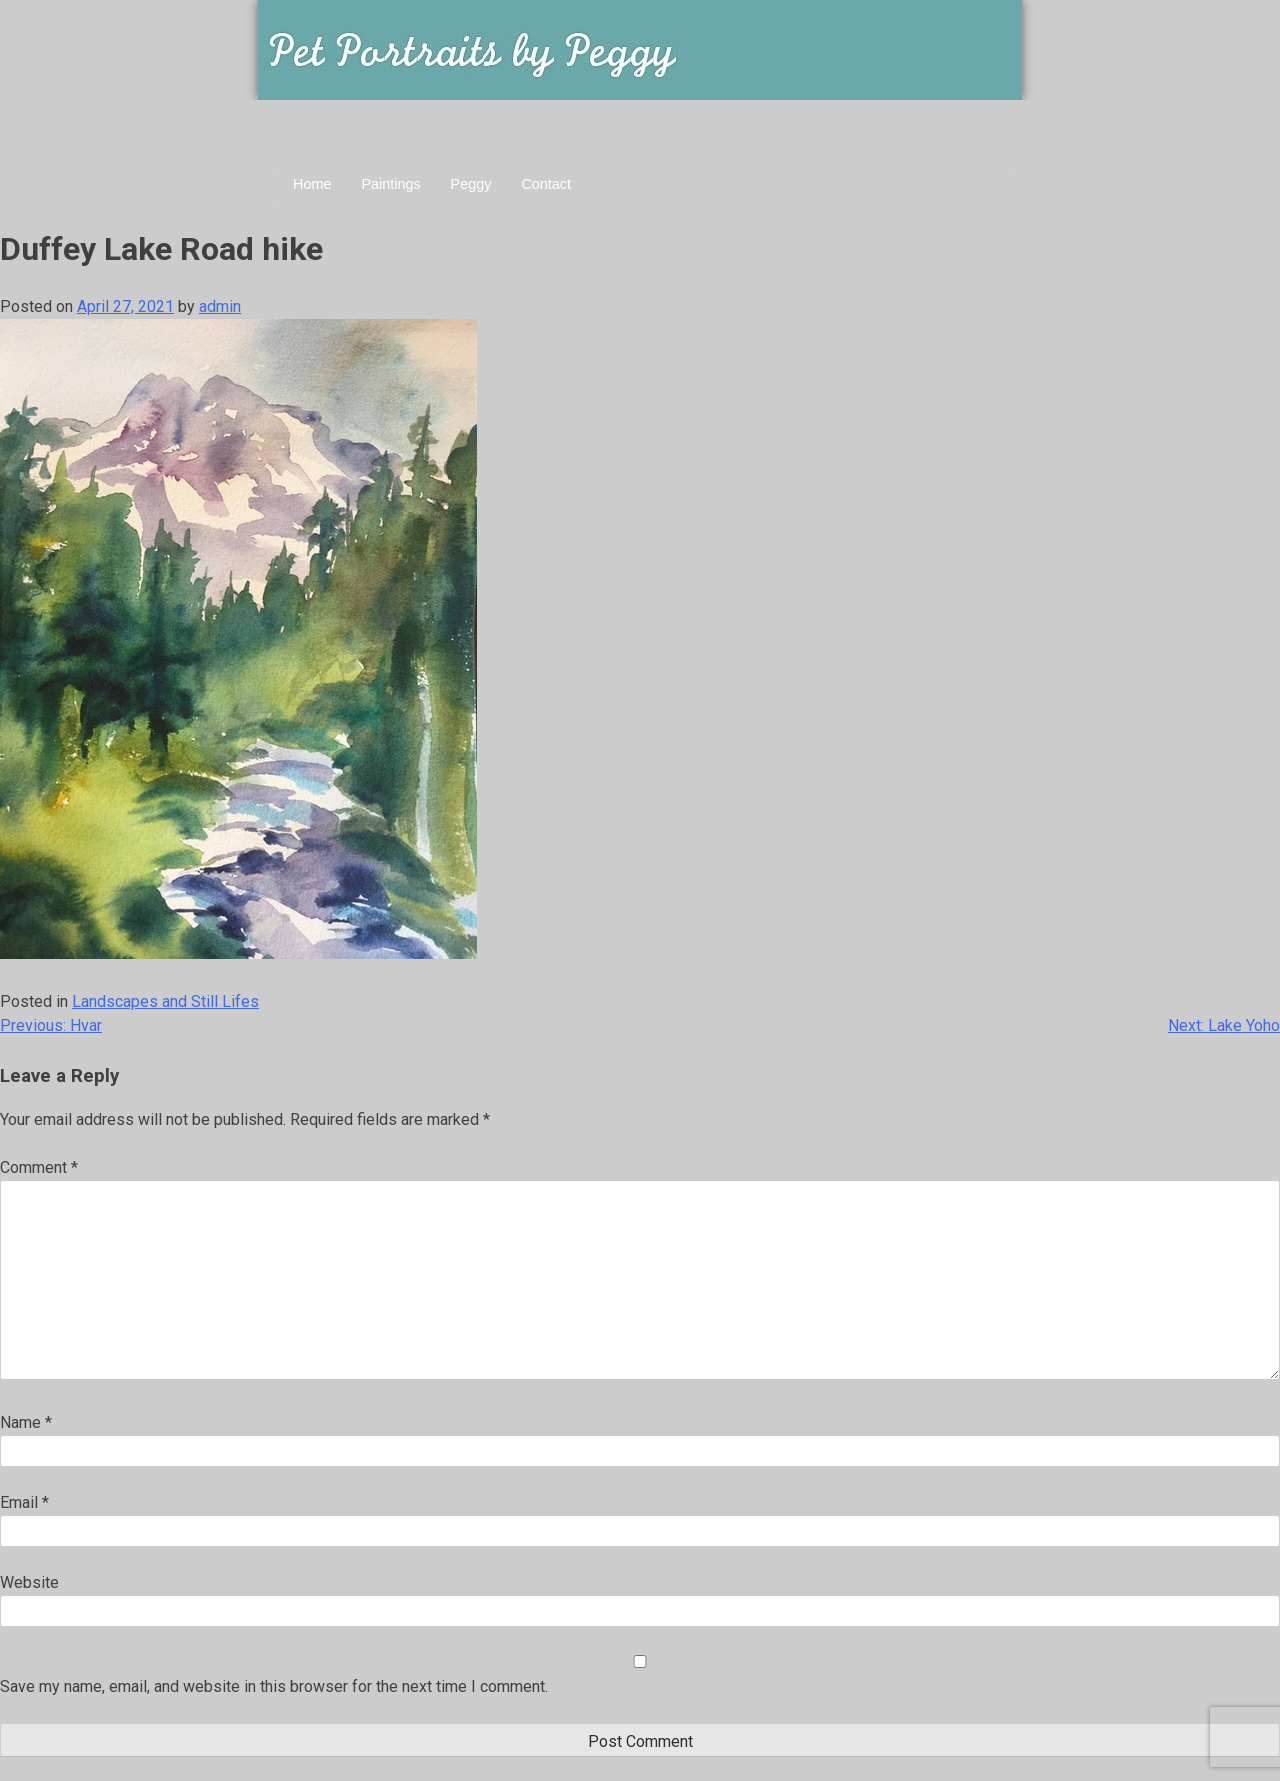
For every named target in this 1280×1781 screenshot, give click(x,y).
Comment (39, 1167)
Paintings (390, 184)
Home (312, 184)
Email (24, 1502)
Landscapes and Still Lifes (165, 1001)
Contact (546, 184)
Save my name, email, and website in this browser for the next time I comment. (274, 1686)
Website (29, 1582)
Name (26, 1422)
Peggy (471, 184)
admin (220, 306)
